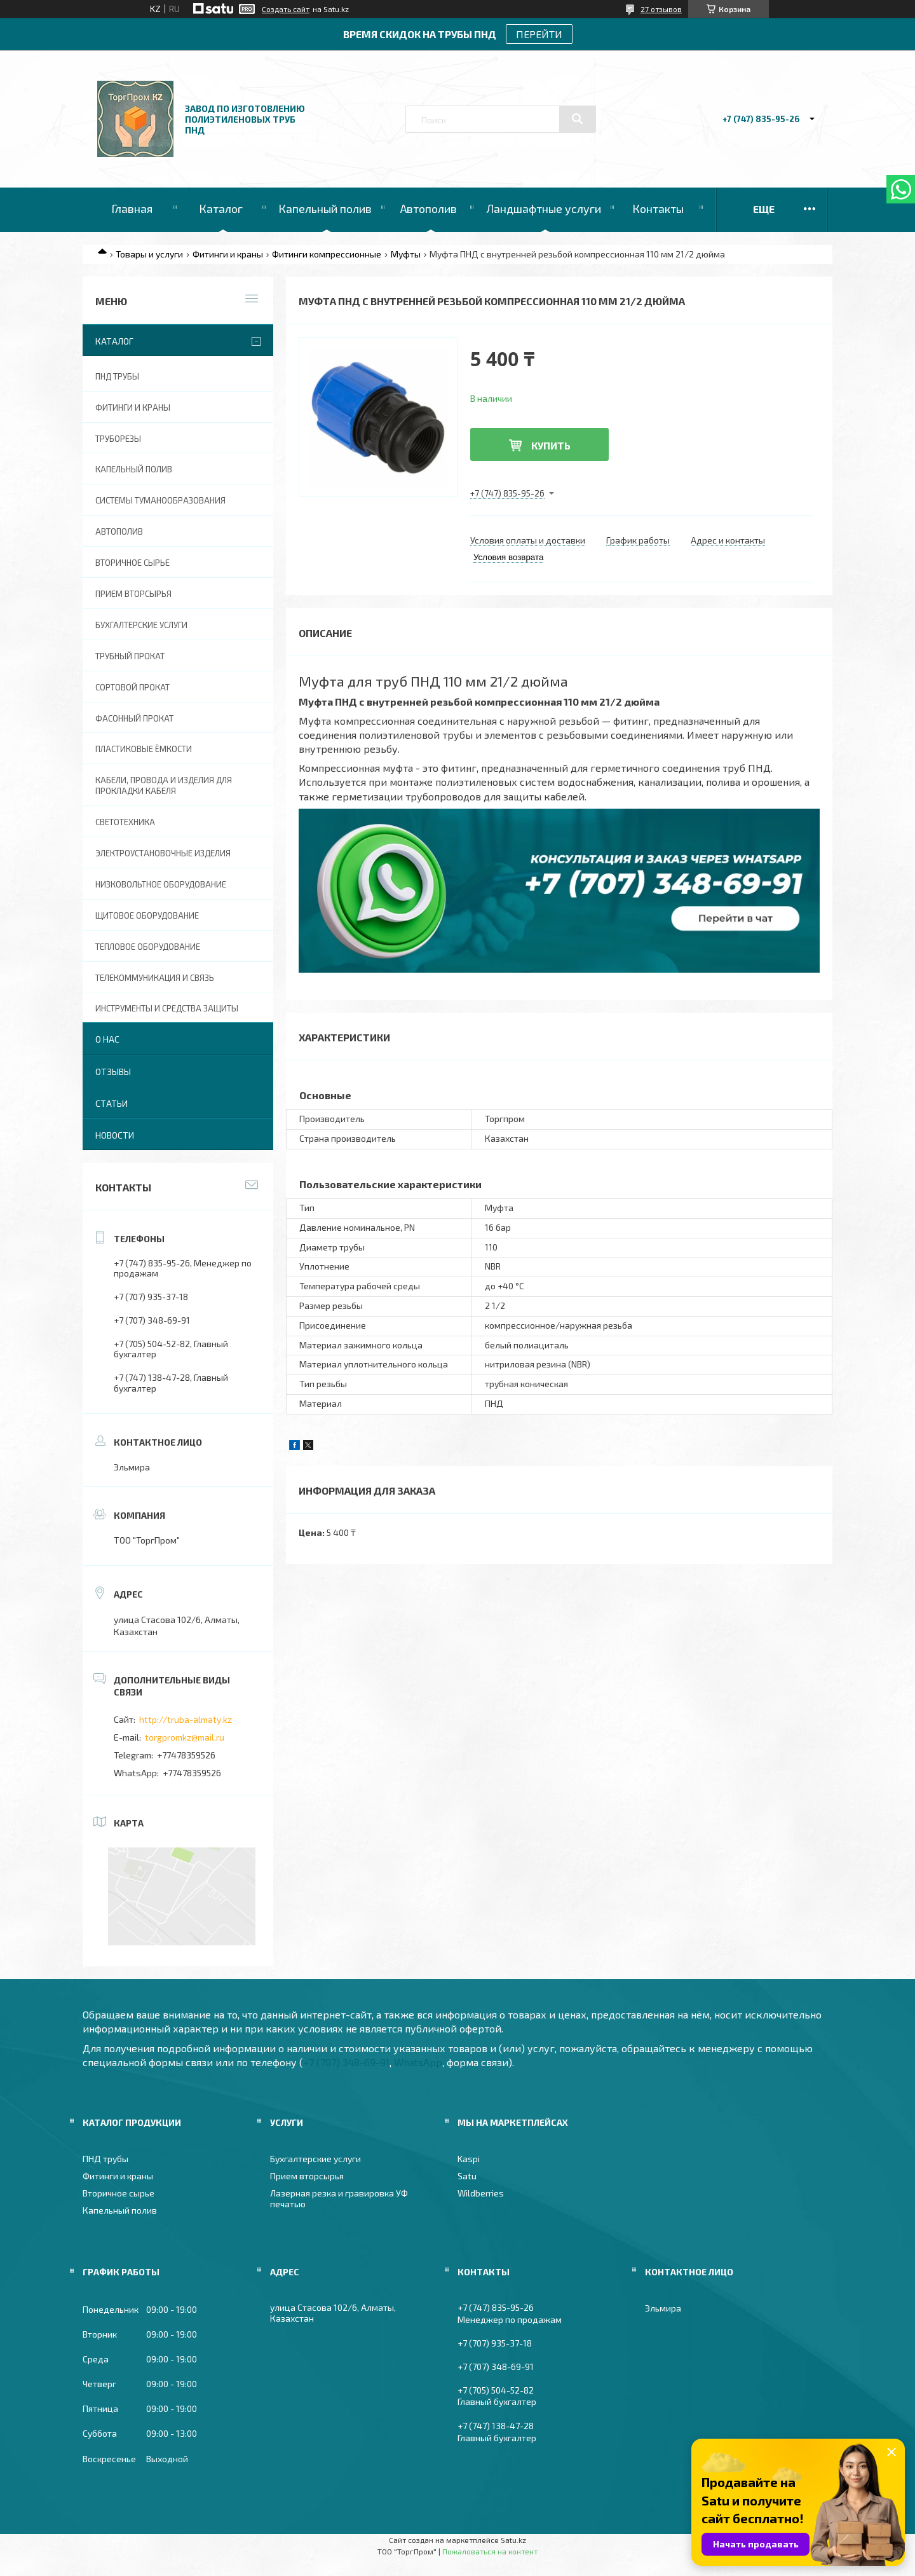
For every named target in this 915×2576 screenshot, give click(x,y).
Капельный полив (325, 209)
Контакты (658, 209)
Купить (551, 445)
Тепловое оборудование (147, 947)
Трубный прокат (130, 656)
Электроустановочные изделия (163, 853)
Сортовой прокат (132, 687)
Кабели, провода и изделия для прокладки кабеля (163, 785)
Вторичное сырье (132, 563)
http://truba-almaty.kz (185, 1719)
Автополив (428, 209)
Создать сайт (285, 8)
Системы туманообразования (160, 500)
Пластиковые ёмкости (143, 749)
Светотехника (125, 822)
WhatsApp (418, 2062)
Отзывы (113, 1071)
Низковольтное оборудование (160, 884)
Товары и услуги (149, 254)
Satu (467, 2175)
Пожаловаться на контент (490, 2551)
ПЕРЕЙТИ (539, 34)
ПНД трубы (117, 376)
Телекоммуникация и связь (154, 978)
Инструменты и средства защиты (166, 1008)
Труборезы (118, 439)
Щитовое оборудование (147, 915)
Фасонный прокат (134, 718)
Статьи (111, 1103)
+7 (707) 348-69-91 (346, 2062)
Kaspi (469, 2158)
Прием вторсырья (133, 594)
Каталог (221, 209)
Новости (114, 1135)
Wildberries (481, 2193)
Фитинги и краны (228, 254)
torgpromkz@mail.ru (184, 1737)
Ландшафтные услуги (543, 209)
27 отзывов (661, 8)
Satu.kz (513, 2539)
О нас (107, 1039)
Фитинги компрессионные (326, 254)
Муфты (406, 254)
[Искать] (577, 119)
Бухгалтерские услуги (141, 625)
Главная (131, 209)
